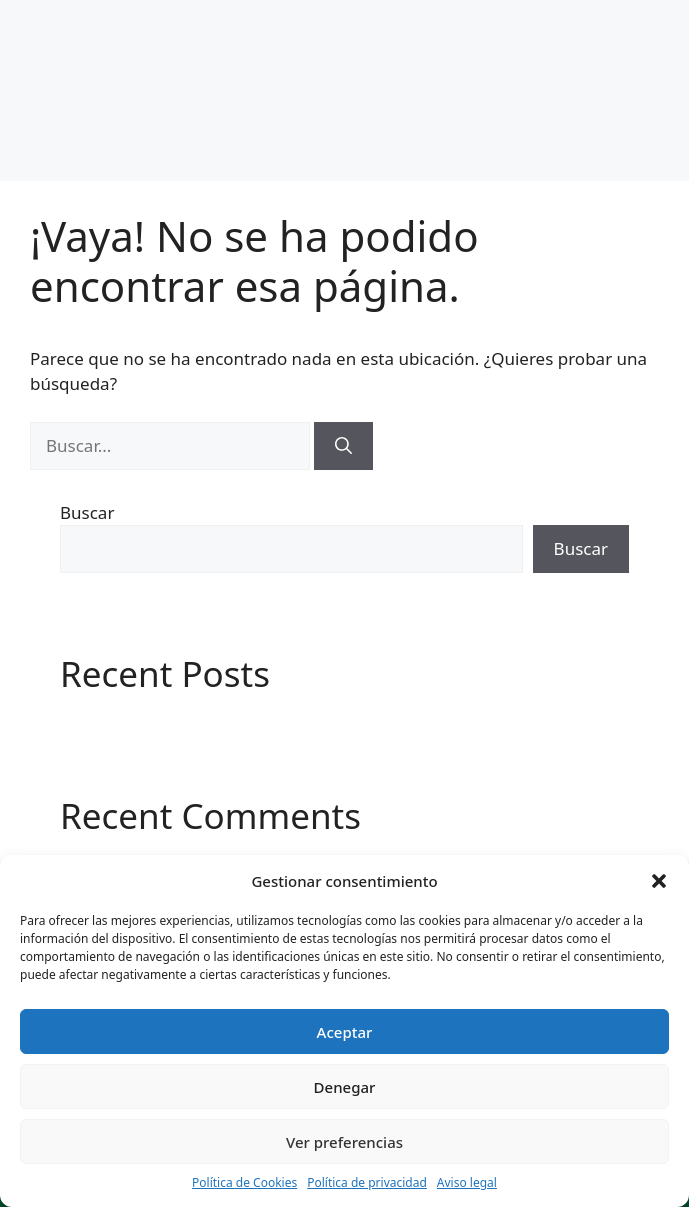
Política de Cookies (244, 1182)
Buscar (87, 512)
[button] (659, 881)
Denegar (345, 1087)
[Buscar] (343, 446)
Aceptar (345, 1032)
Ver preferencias (344, 1142)
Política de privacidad (367, 1182)
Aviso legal (467, 1182)
